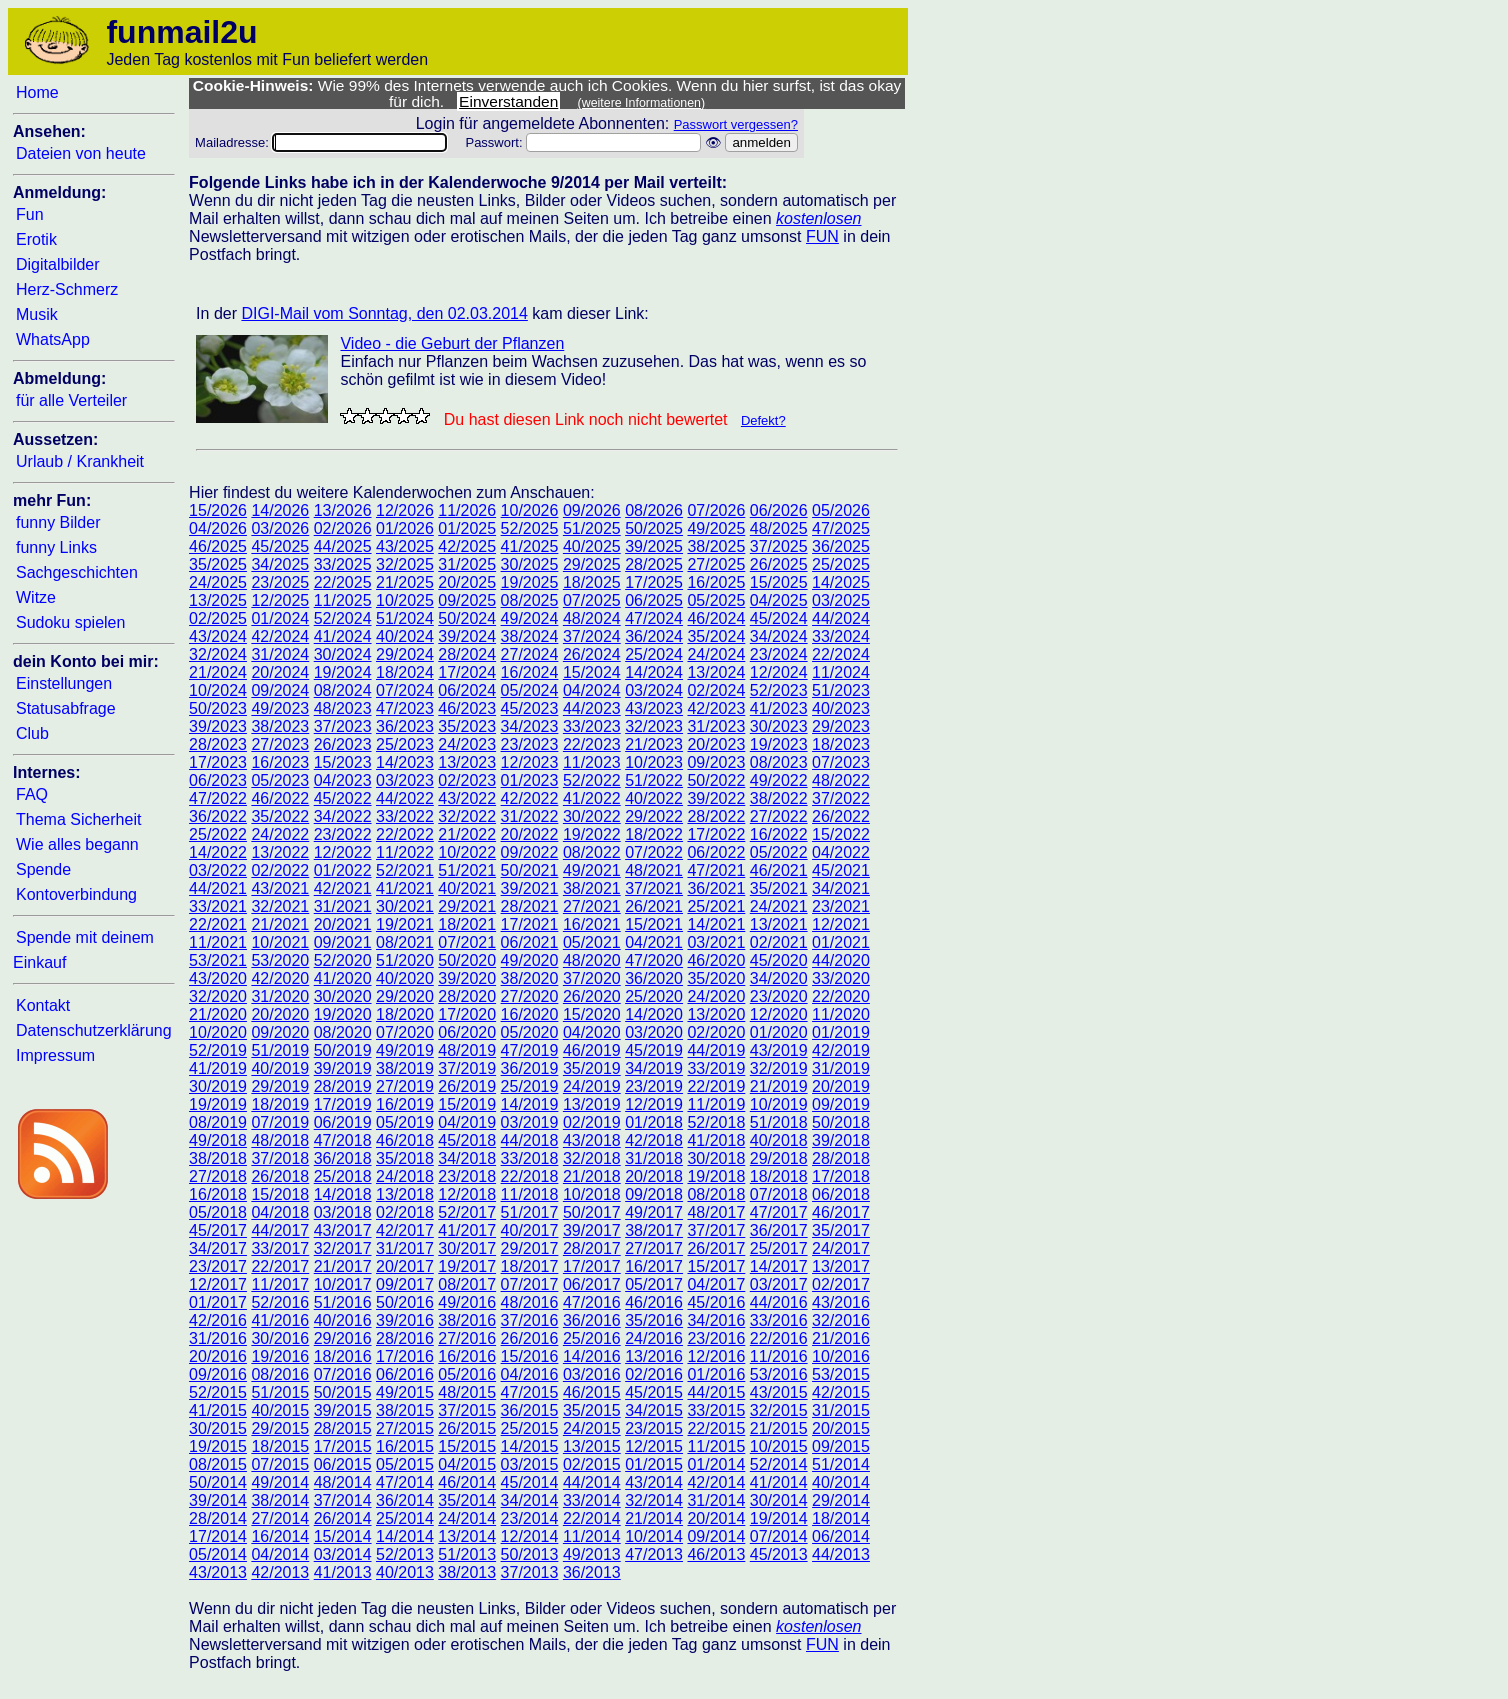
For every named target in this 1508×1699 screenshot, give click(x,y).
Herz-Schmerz (67, 289)
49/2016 (467, 1302)
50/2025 (654, 528)
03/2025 (841, 600)
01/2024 (280, 618)
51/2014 (841, 1464)
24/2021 (779, 906)
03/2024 (654, 690)
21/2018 (592, 1176)
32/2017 (343, 1248)
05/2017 (654, 1284)
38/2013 (467, 1572)
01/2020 (779, 1032)
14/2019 (530, 1104)
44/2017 (280, 1230)
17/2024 (467, 672)
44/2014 (592, 1482)
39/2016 (405, 1320)
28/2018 (841, 1158)
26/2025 (779, 564)
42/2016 (218, 1320)
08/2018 (716, 1194)
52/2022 (592, 780)
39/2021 (530, 888)
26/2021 (654, 906)
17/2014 (218, 1536)
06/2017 (592, 1284)
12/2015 (654, 1446)
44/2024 (841, 618)
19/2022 (592, 834)
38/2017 (654, 1230)
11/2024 (841, 672)
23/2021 (841, 906)
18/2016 (343, 1356)
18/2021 (467, 924)
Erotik (36, 239)
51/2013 (467, 1554)
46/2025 (218, 546)
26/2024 (592, 654)
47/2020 (654, 960)
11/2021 (218, 942)
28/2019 (343, 1086)
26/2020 (592, 996)
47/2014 (405, 1482)
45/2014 (530, 1482)
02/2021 (779, 942)
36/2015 (530, 1410)
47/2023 (405, 708)
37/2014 (343, 1500)
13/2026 (343, 510)
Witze (36, 597)
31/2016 (218, 1338)
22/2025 (343, 582)
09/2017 (405, 1284)
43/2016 (841, 1302)
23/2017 (218, 1266)
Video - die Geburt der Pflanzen (452, 343)
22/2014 (592, 1518)
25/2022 (218, 834)
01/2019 (841, 1032)
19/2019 (218, 1104)
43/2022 (467, 798)
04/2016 (530, 1374)
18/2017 (530, 1266)
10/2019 (779, 1104)
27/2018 (218, 1176)
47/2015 (530, 1392)
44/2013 (841, 1554)
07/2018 (779, 1194)
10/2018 (592, 1194)
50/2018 (841, 1122)
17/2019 (343, 1104)
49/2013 (592, 1554)
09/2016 (218, 1374)
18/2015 (280, 1446)
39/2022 (716, 798)
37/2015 (467, 1410)
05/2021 (592, 942)
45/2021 (841, 870)
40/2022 (654, 798)
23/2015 (654, 1428)
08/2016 (280, 1374)
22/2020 (841, 996)
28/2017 (592, 1248)
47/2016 (592, 1302)
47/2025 (841, 528)
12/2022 (343, 852)
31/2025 (467, 564)
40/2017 (530, 1230)
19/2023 (779, 744)
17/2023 (218, 762)
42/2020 (280, 978)
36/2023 (405, 726)
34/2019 (654, 1068)
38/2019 (405, 1068)
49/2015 (405, 1392)
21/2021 (280, 924)
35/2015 (592, 1410)
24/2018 (405, 1176)
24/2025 (218, 582)
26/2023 (343, 744)
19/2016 (280, 1356)
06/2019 (343, 1122)
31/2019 (841, 1068)
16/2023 (280, 762)
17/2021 (530, 924)
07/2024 (405, 690)
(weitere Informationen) (642, 103)
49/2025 (716, 528)
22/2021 (218, 924)
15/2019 (467, 1104)
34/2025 (280, 564)
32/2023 (654, 726)
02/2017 (841, 1284)
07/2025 (592, 600)
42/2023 (716, 708)
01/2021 (841, 942)
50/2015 (343, 1392)
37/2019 (467, 1068)
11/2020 (841, 1014)
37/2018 (280, 1158)
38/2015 (405, 1410)
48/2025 (779, 528)
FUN (822, 236)
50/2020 (467, 960)
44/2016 (779, 1302)
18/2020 (405, 1014)
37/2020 (592, 978)
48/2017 (716, 1212)
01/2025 (467, 528)
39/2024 (467, 636)
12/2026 (405, 510)
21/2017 (343, 1266)
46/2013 (716, 1554)
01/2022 (343, 870)
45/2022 (343, 798)
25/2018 (343, 1176)
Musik (37, 314)
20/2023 (716, 744)
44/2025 (343, 546)
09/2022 (530, 852)
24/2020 (716, 996)
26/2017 (716, 1248)
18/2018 (779, 1176)
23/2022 (343, 834)
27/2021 (592, 906)
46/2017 (841, 1212)
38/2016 (467, 1320)
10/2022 (467, 852)
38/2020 (530, 978)
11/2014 (592, 1536)
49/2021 (592, 870)
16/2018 (218, 1194)
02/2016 (654, 1374)
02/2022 (280, 870)
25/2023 (405, 744)
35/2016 (654, 1320)
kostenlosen (818, 218)
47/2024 (654, 618)
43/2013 (218, 1572)
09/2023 (716, 762)
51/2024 (405, 618)
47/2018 (343, 1140)
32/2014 (654, 1500)
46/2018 (405, 1140)
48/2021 (654, 870)
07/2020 (405, 1032)
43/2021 (280, 888)
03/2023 (405, 780)
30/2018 (716, 1158)
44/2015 (716, 1392)
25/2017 (779, 1248)
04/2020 (592, 1032)
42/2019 (841, 1050)
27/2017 (654, 1248)
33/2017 (280, 1248)
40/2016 (343, 1320)
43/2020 (218, 978)
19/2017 (467, 1266)
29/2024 (405, 654)
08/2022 (592, 852)
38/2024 (530, 636)
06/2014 (841, 1536)
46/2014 (467, 1482)
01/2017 (218, 1302)
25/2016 (592, 1338)
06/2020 (467, 1032)
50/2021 (530, 870)
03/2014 (343, 1554)
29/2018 (779, 1158)
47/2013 (654, 1554)
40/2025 (592, 546)
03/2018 (343, 1212)
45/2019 (654, 1050)
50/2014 (218, 1482)
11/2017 (280, 1284)
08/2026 (654, 510)
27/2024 (530, 654)
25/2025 (841, 564)
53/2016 (779, 1374)
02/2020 (716, 1032)
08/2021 (405, 942)
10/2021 (280, 942)
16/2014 (280, 1536)
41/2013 (343, 1572)
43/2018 (592, 1140)
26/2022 (841, 816)
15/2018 (280, 1194)
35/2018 (405, 1158)
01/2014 (716, 1464)
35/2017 (841, 1230)
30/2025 (530, 564)
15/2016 (530, 1356)
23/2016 (716, 1338)
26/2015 (467, 1428)
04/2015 (467, 1464)
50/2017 (592, 1212)
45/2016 (716, 1302)
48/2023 (343, 708)
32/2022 (467, 816)
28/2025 (654, 564)
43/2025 (405, 546)
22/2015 (716, 1428)
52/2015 (218, 1392)
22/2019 (716, 1086)
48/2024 (592, 618)
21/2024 (218, 672)
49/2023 (280, 708)
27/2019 (405, 1086)
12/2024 (779, 672)
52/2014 (779, 1464)
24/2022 (280, 834)
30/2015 (218, 1428)
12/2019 (654, 1104)
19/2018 (716, 1176)
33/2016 (779, 1320)
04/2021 (654, 942)
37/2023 (343, 726)
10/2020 (218, 1032)
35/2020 (716, 978)
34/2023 (530, 726)
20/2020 (280, 1014)
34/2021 (841, 888)
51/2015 (280, 1392)
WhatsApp (53, 339)
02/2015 (592, 1464)
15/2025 (779, 582)
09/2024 (280, 690)
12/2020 (779, 1014)
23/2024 (779, 654)
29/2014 (841, 1500)
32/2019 (779, 1068)
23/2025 (280, 582)
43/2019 (779, 1050)
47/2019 (530, 1050)
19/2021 (405, 924)
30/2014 (779, 1500)
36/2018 (343, 1158)
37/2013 (530, 1572)
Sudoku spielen (70, 622)
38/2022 (779, 798)
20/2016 (218, 1356)
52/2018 (716, 1122)
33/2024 (841, 636)
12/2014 (530, 1536)
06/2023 (218, 780)
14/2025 (841, 582)
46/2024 (716, 618)
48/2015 (467, 1392)
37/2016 (530, 1320)
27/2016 (467, 1338)
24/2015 (592, 1428)
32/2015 (779, 1410)
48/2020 (592, 960)
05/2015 (405, 1464)
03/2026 (280, 528)
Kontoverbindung (76, 894)
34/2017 (218, 1248)
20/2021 (343, 924)
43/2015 (779, 1392)
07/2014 (779, 1536)
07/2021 (467, 942)
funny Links (56, 547)
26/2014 (343, 1518)
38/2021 (592, 888)
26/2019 (467, 1086)
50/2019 (343, 1050)
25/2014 (405, 1518)
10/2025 (405, 600)
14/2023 (405, 762)
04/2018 (280, 1212)
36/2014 (405, 1500)
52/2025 (530, 528)
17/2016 (405, 1356)
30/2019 (218, 1086)
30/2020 (343, 996)
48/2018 (280, 1140)
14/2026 (280, 510)
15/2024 (592, 672)
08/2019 (218, 1122)
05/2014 (218, 1554)
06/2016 (405, 1374)
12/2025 (280, 600)
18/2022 (654, 834)
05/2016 (467, 1374)
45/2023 (530, 708)
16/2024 (530, 672)
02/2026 (343, 528)
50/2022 (716, 780)
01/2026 (405, 528)
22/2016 (779, 1338)
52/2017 (467, 1212)
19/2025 (530, 582)
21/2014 (654, 1518)
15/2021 (654, 924)
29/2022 (654, 816)
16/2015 (405, 1446)
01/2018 (654, 1122)
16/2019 (405, 1104)
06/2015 (343, 1464)
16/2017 (654, 1266)
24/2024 (716, 654)
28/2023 (218, 744)
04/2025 (779, 600)
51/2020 (405, 960)
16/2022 (779, 834)
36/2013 (592, 1572)
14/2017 (779, 1266)
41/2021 (405, 888)
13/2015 (592, 1446)
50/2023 (218, 708)
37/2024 (592, 636)
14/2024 (654, 672)
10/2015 (779, 1446)
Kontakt (43, 1005)
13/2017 (841, 1266)
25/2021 (716, 906)
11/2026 (467, 510)
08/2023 (779, 762)
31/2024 (280, 654)
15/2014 (343, 1536)
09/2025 (467, 600)
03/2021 (716, 942)
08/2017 (467, 1284)
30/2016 (280, 1338)
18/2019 (280, 1104)
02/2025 (218, 618)
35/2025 (218, 564)
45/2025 (280, 546)
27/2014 (280, 1518)
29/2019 (280, 1086)
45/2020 (779, 960)
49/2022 (779, 780)
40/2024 (405, 636)
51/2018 (779, 1122)
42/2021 (343, 888)
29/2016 (343, 1338)
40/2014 (841, 1482)
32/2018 (592, 1158)
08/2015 (218, 1464)
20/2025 (467, 582)
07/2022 (654, 852)
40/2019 (280, 1068)
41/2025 (530, 546)
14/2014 (405, 1536)
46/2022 (280, 798)
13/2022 (280, 852)
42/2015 (841, 1392)
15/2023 (343, 762)
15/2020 (592, 1014)
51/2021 (467, 870)
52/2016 (280, 1302)
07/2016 (343, 1374)
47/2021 (716, 870)
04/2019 (467, 1122)
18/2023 (841, 744)
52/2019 (218, 1050)
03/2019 (530, 1122)
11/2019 (716, 1104)
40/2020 (405, 978)
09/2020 (280, 1032)
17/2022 (716, 834)
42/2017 (405, 1230)
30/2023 (779, 726)
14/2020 (654, 1014)
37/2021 (654, 888)
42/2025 (467, 546)
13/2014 (467, 1536)
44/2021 (218, 888)
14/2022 (218, 852)
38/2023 (280, 726)
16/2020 (530, 1014)
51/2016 (343, 1302)
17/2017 (592, 1266)
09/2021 (343, 942)
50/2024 (467, 618)
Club (32, 733)
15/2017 (716, 1266)
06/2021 (530, 942)
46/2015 (592, 1392)
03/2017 (779, 1284)
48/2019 (467, 1050)
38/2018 (218, 1158)
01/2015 (654, 1464)
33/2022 (405, 816)
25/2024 (654, 654)
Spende (43, 869)
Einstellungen (64, 683)
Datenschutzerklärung (94, 1030)
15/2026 (218, 510)
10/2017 (343, 1284)
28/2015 (343, 1428)
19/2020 (343, 1014)
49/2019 (405, 1050)
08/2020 (343, 1032)
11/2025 (343, 600)
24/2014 (467, 1518)
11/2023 (592, 762)
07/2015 (280, 1464)
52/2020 (343, 960)
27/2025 (716, 564)
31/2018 (654, 1158)
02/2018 (405, 1212)
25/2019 (530, 1086)
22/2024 (841, 654)
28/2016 (405, 1338)
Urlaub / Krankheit (80, 461)
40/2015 (280, 1410)
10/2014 (654, 1536)
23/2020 (779, 996)
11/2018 (530, 1194)
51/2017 (530, 1212)
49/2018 (218, 1140)
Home (37, 92)
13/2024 (716, 672)
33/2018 (530, 1158)
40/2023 (841, 708)
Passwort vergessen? (736, 124)
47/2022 (218, 798)
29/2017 (530, 1248)
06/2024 (467, 690)
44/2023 (592, 708)
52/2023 (779, 690)
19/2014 (779, 1518)
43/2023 (654, 708)
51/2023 (841, 690)
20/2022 (530, 834)
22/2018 (530, 1176)
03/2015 (530, 1464)
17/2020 (467, 1014)
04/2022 (841, 852)
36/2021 (716, 888)
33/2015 (716, 1410)
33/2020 (841, 978)
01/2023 (530, 780)
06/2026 (779, 510)
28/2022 (716, 816)
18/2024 (405, 672)
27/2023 (280, 744)
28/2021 (530, 906)
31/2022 (530, 816)
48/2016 (530, 1302)
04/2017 (716, 1284)
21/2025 (405, 582)
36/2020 (654, 978)
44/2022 (405, 798)
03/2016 (592, 1374)
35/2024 (716, 636)
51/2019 (280, 1050)
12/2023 (530, 762)
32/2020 (218, 996)
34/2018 (467, 1158)
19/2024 (343, 672)
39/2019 (343, 1068)
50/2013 (530, 1554)
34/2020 (779, 978)
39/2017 (592, 1230)
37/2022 (841, 798)
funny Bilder (58, 522)
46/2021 (779, 870)
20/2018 (654, 1176)
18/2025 (592, 582)
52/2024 (343, 618)
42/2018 (654, 1140)
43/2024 (218, 636)
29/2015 (280, 1428)
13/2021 (779, 924)
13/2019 (592, 1104)
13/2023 (467, 762)
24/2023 (467, 744)
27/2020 (530, 996)
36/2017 (779, 1230)
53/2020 (280, 960)
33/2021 (218, 906)
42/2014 (716, 1482)
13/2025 (218, 600)
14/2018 (343, 1194)
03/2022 (218, 870)
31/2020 (280, 996)
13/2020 (716, 1014)
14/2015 (530, 1446)
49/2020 (530, 960)
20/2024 (280, 672)
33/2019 (716, 1068)
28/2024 (467, 654)
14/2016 (592, 1356)
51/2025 (592, 528)
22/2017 (280, 1266)
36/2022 (218, 816)
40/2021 (467, 888)
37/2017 (716, 1230)
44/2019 (716, 1050)
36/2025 (841, 546)
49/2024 (530, 618)
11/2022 (405, 852)
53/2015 (841, 1374)
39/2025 (654, 546)
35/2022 (280, 816)
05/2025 (716, 600)
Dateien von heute (81, 153)
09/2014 (716, 1536)
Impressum (55, 1055)
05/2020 (530, 1032)
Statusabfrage (66, 708)
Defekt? (763, 420)
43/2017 (343, 1230)
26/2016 (530, 1338)
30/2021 (405, 906)
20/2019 (841, 1086)
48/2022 (841, 780)
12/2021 (841, 924)
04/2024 (592, 690)
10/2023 (654, 762)
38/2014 (280, 1500)
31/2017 (405, 1248)
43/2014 (654, 1482)
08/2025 (530, 600)
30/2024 (343, 654)
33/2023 (592, 726)
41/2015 (218, 1410)
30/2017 (467, 1248)
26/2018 (280, 1176)
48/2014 (343, 1482)
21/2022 (467, 834)
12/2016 (716, 1356)
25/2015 (530, 1428)
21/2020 (218, 1014)
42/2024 (280, 636)
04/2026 (218, 528)
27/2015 (405, 1428)
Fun (30, 214)
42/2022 (530, 798)
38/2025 (716, 546)
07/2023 (841, 762)
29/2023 (841, 726)
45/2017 (218, 1230)
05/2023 (280, 780)
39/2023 (218, 726)
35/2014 (467, 1500)
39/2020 (467, 978)
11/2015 (716, 1446)
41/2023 (779, 708)
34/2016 (716, 1320)
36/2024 (654, 636)
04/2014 (280, 1554)
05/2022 (779, 852)
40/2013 (405, 1572)
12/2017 (218, 1284)
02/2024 (716, 690)
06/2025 (654, 600)
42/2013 (280, 1572)
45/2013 (779, 1554)
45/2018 (467, 1140)
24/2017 (841, 1248)
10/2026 (530, 510)
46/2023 (467, 708)
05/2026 (841, 510)
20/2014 (716, 1518)
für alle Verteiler (71, 400)
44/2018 (530, 1140)
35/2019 (592, 1068)
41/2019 (218, 1068)
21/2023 (654, 744)
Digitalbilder (58, 264)
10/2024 (218, 690)
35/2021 (779, 888)
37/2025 (779, 546)
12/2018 (467, 1194)
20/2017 (405, 1266)
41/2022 (592, 798)
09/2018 (654, 1194)
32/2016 (841, 1320)
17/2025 (654, 582)
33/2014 (592, 1500)
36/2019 (530, 1068)
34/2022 (343, 816)
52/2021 (405, 870)
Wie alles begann (77, 844)
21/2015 (779, 1428)
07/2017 (530, 1284)
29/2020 (405, 996)
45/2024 (779, 618)
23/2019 (654, 1086)
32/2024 (218, 654)
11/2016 (779, 1356)
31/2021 (343, 906)
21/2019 (779, 1086)
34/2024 (779, 636)
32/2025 (405, 564)
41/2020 (343, 978)
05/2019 (405, 1122)
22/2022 (405, 834)
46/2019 (592, 1050)
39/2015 (343, 1410)
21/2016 (841, 1338)
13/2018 (405, 1194)
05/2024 (530, 690)
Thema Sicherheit (78, 819)
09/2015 (841, 1446)
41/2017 (467, 1230)
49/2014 (280, 1482)
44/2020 (841, 960)
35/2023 (467, 726)
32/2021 (280, 906)
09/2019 (841, 1104)
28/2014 (218, 1518)
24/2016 (654, 1338)
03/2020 (654, 1032)
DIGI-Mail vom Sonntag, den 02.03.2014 (384, 313)
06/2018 (841, 1194)
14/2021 (716, 924)
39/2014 (218, 1500)
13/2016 (654, 1356)
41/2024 (343, 636)
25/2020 (654, 996)
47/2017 (779, 1212)
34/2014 (530, 1500)
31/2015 (841, 1410)
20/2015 (841, 1428)
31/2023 (716, 726)
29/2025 (592, 564)
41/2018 (716, 1140)
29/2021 (467, 906)
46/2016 (654, 1302)
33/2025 (343, 564)
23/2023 (530, 744)
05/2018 (218, 1212)
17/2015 (343, 1446)
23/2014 (530, 1518)
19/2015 (218, 1446)
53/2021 (218, 960)
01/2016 (716, 1374)
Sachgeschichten (77, 572)
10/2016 (841, 1356)
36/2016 (592, 1320)
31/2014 (716, 1500)
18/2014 (841, 1518)
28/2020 (467, 996)
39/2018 (841, 1140)
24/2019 (592, 1086)
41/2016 (280, 1320)
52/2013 (405, 1554)
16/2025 (716, 582)
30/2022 (592, 816)
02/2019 (592, 1122)
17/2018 (841, 1176)
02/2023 (467, 780)
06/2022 (716, 852)
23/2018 (467, 1176)
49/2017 (654, 1212)
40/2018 (779, 1140)
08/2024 (343, 690)
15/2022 (841, 834)
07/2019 (280, 1122)
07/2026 (716, 510)
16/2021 (592, 924)
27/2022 (779, 816)
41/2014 (779, 1482)
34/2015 (654, 1410)
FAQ (32, 794)
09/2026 (592, 510)
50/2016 (405, 1302)
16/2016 (467, 1356)
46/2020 (716, 960)
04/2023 (343, 780)
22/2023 (592, 744)
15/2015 (467, 1446)
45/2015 (654, 1392)
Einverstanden (508, 101)
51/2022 (654, 780)
